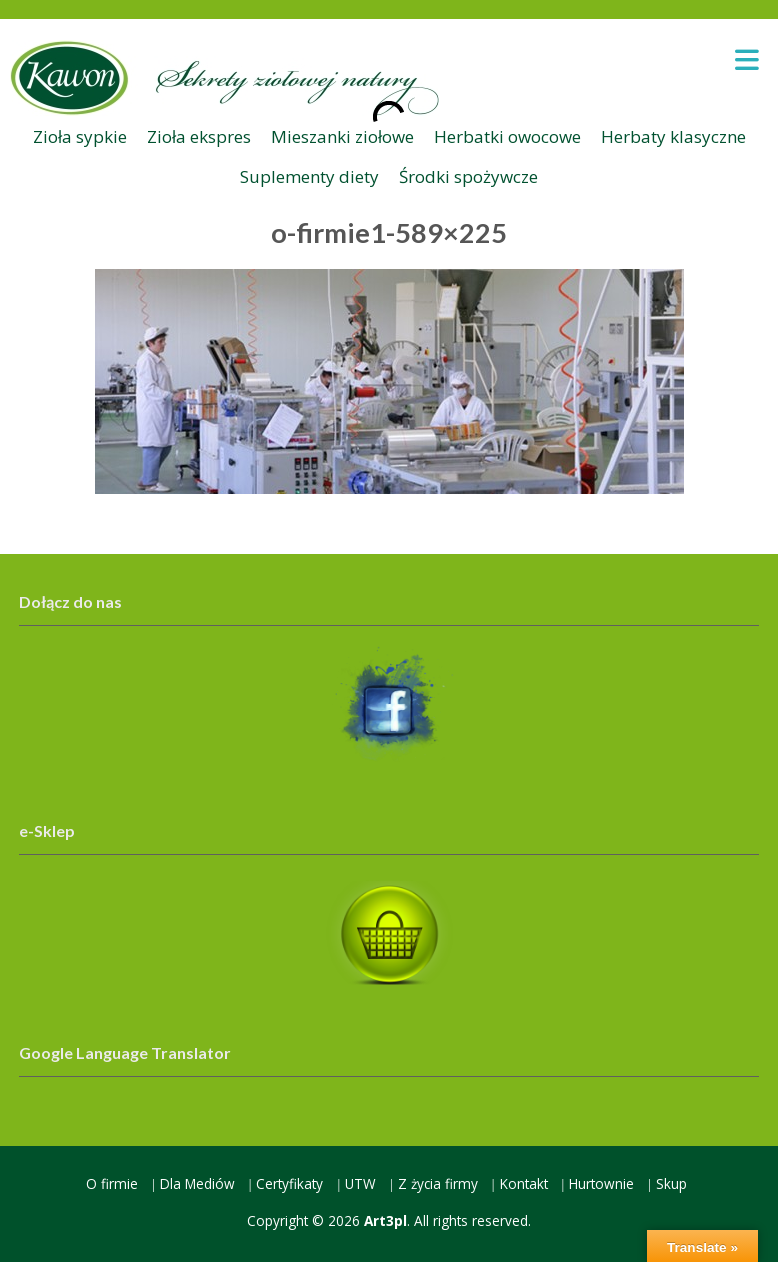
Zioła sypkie (80, 136)
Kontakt (524, 1183)
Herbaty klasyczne (673, 136)
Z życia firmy (438, 1183)
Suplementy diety (309, 176)
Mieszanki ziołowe (342, 136)
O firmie (112, 1183)
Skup (671, 1183)
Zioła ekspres (199, 136)
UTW (360, 1183)
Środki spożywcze (468, 176)
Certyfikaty (289, 1183)
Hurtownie (601, 1183)
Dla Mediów (197, 1183)
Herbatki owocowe (507, 136)
